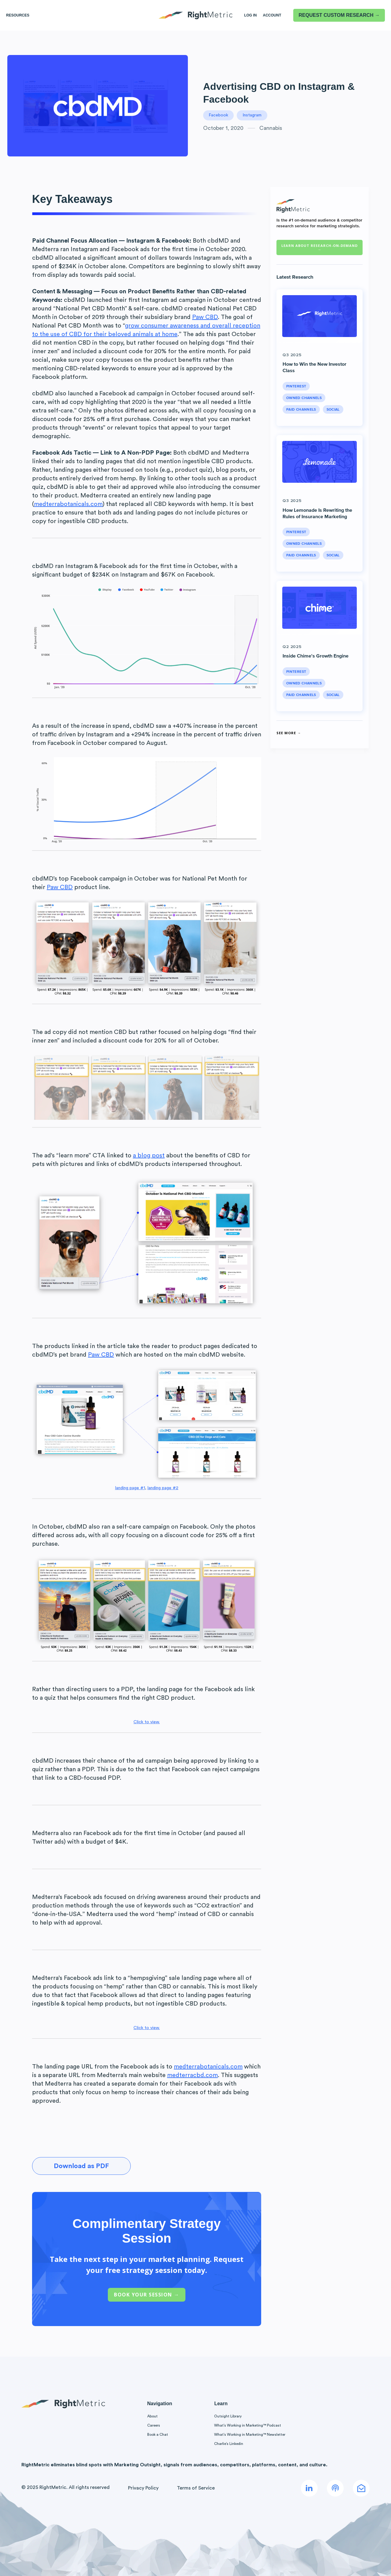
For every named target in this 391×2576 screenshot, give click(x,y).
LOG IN (250, 15)
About (152, 2416)
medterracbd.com (192, 2075)
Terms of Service (196, 2488)
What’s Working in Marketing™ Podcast (247, 2425)
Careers (153, 2425)
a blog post (149, 1155)
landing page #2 (163, 1488)
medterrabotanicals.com (68, 504)
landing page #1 (130, 1488)
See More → (288, 733)
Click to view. (146, 1722)
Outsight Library (228, 2416)
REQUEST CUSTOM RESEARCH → (339, 15)
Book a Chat (157, 2434)
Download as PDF (81, 2166)
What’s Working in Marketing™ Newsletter (249, 2434)
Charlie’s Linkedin (228, 2444)
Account (272, 15)
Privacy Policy (143, 2488)
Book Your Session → (146, 2294)
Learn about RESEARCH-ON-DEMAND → (319, 247)
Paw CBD (205, 317)
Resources (17, 15)
